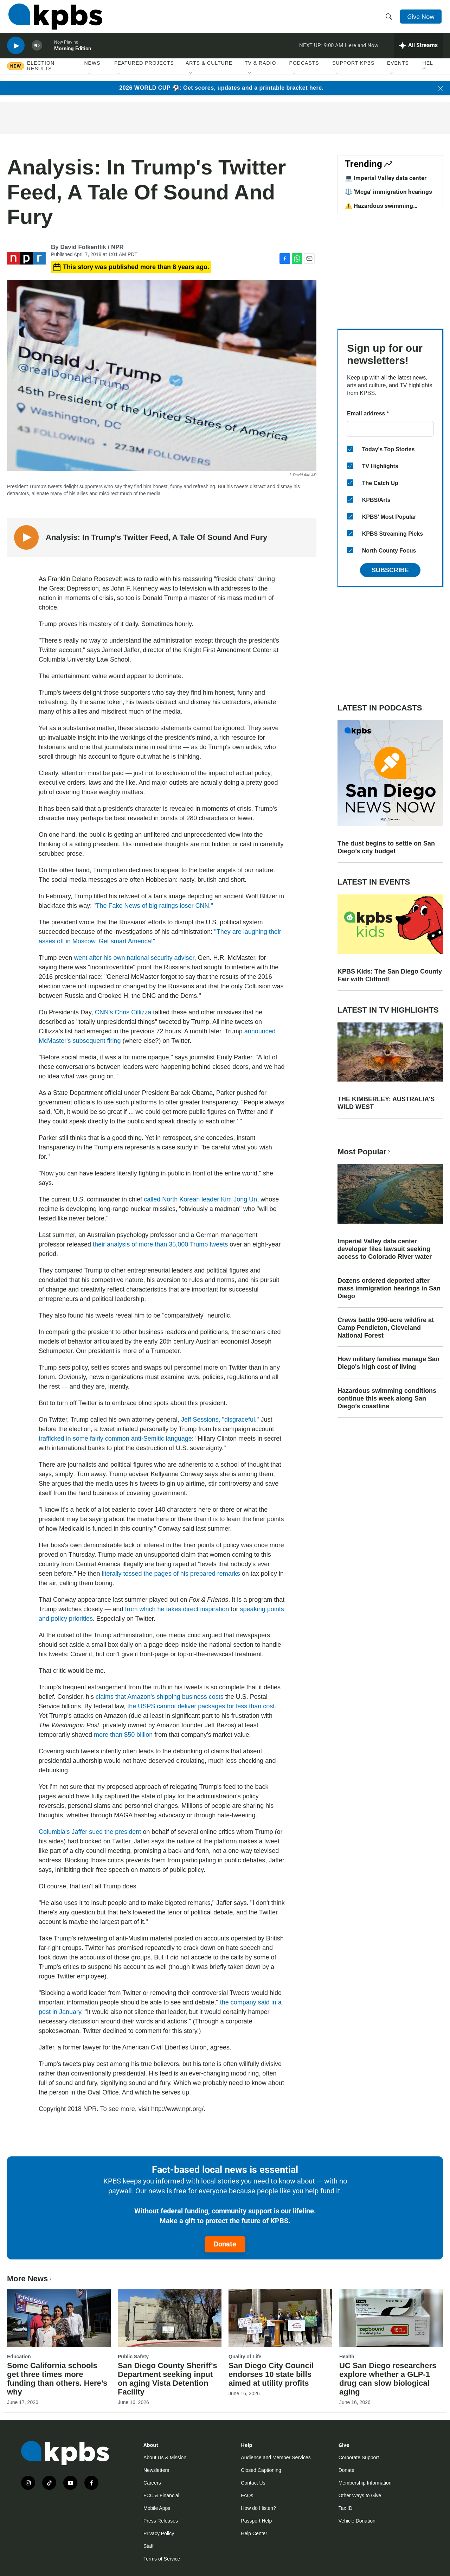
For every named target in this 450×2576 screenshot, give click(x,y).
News (92, 70)
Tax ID (346, 2508)
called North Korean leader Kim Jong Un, (202, 1199)
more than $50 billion (123, 1734)
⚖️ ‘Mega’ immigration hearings (388, 191)
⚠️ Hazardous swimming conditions (379, 209)
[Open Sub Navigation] (89, 80)
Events (398, 70)
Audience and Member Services (275, 2457)
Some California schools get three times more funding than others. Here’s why (57, 2378)
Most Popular (365, 1151)
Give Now (422, 18)
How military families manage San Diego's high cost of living (388, 1363)
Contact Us (253, 2483)
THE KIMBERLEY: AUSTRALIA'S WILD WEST (386, 1103)
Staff (148, 2546)
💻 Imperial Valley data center (385, 177)
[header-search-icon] (389, 18)
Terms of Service (161, 2559)
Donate (225, 2244)
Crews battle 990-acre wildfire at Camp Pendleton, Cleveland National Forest (386, 1327)
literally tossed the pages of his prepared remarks (171, 1573)
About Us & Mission (164, 2457)
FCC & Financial (161, 2495)
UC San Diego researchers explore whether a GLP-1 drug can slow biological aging (387, 2378)
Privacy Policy (158, 2533)
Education (19, 2356)
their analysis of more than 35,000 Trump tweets (160, 1244)
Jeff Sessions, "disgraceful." (221, 1419)
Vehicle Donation (357, 2521)
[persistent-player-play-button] (15, 51)
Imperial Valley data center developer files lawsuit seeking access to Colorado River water (385, 1249)
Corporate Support (359, 2457)
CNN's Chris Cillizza (122, 1012)
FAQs (247, 2495)
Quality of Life (245, 2356)
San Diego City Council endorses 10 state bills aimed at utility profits (271, 2374)
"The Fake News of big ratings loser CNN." (153, 905)
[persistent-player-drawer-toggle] (418, 51)
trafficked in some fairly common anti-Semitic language (115, 1438)
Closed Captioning (261, 2470)
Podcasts (304, 70)
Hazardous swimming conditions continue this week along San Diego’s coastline (387, 1398)
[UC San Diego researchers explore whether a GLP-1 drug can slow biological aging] (391, 2318)
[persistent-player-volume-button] (37, 51)
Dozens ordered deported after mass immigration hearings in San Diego (389, 1288)
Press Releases (160, 2521)
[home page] (54, 19)
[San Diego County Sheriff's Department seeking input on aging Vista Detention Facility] (169, 2318)
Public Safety (133, 2356)
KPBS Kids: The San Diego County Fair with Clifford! (390, 975)
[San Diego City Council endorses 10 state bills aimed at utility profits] (280, 2318)
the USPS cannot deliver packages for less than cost (201, 1706)
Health (346, 2356)
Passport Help (256, 2521)
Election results (40, 72)
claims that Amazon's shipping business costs (160, 1696)
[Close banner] (440, 88)
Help (428, 72)
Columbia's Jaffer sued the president (90, 1831)
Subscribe (390, 570)
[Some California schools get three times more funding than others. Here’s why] (59, 2318)
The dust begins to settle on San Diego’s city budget (386, 847)
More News (30, 2278)
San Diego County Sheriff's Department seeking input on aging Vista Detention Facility (167, 2378)
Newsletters (156, 2470)
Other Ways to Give (360, 2495)
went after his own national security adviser (134, 957)
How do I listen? (258, 2508)
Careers (152, 2483)
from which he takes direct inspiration (177, 1609)
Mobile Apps (156, 2508)
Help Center (254, 2533)
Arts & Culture (209, 70)
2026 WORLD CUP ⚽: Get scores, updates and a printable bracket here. (221, 88)
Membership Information (365, 2483)
